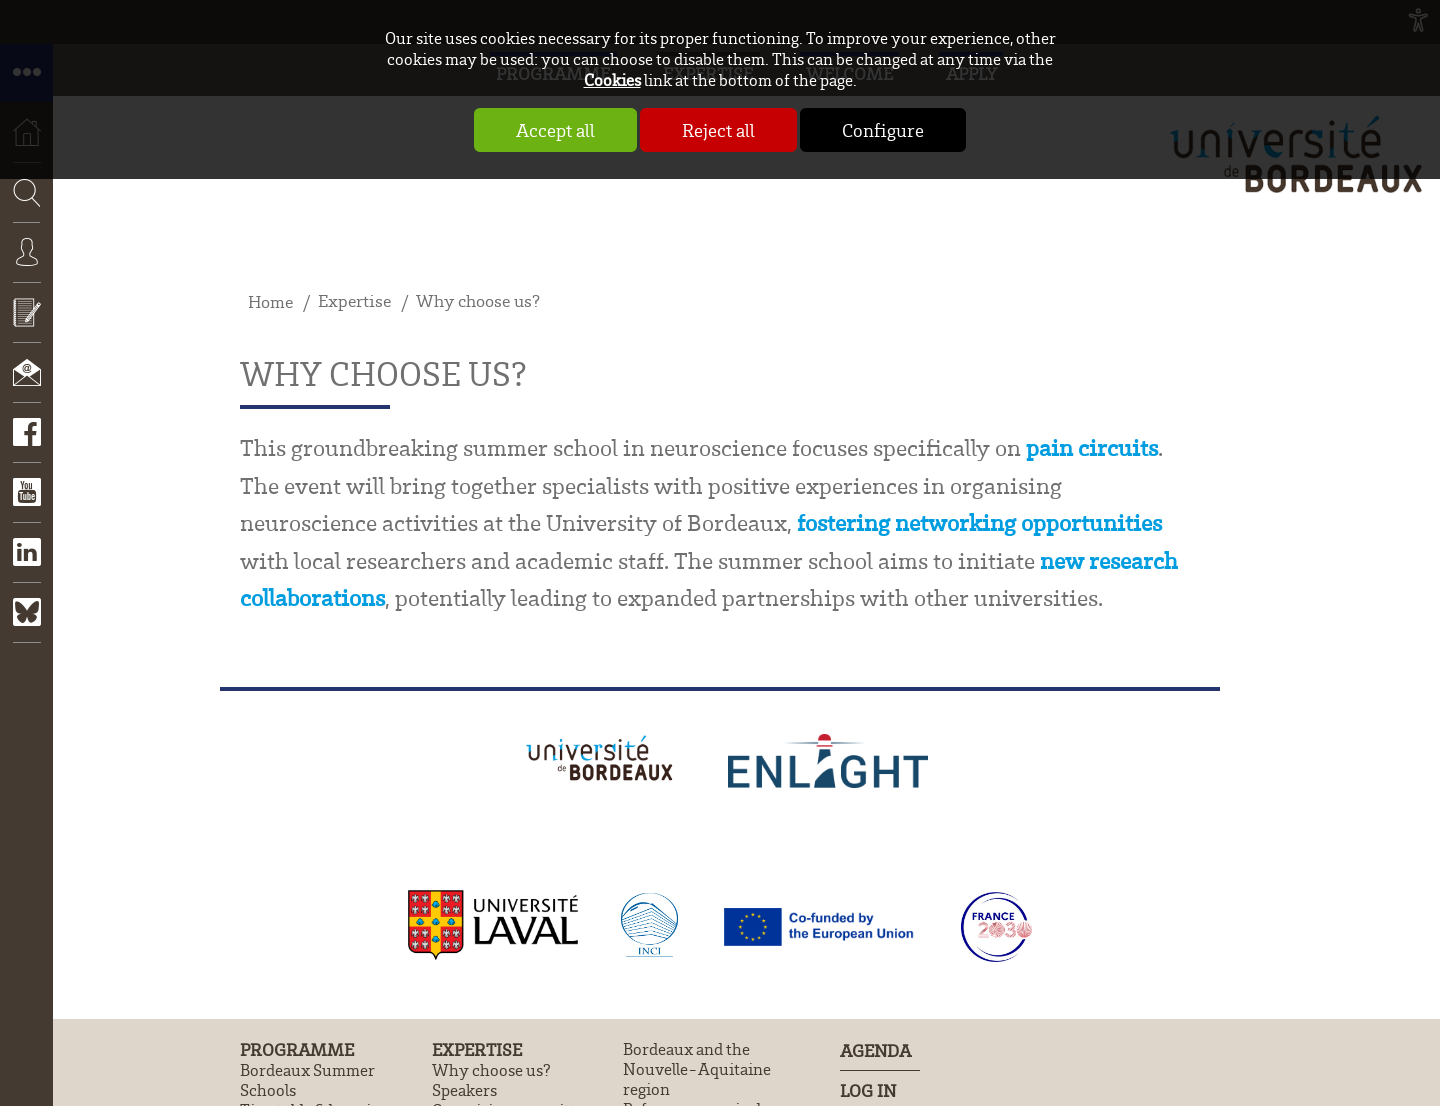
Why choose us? (478, 300)
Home (270, 301)
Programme (297, 1049)
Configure (883, 130)
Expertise (354, 300)
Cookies (612, 79)
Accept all (555, 130)
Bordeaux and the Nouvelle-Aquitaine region (697, 1069)
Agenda (875, 1050)
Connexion (26, 267)
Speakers (464, 1090)
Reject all (718, 130)
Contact (26, 387)
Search (20, 252)
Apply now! (26, 327)
